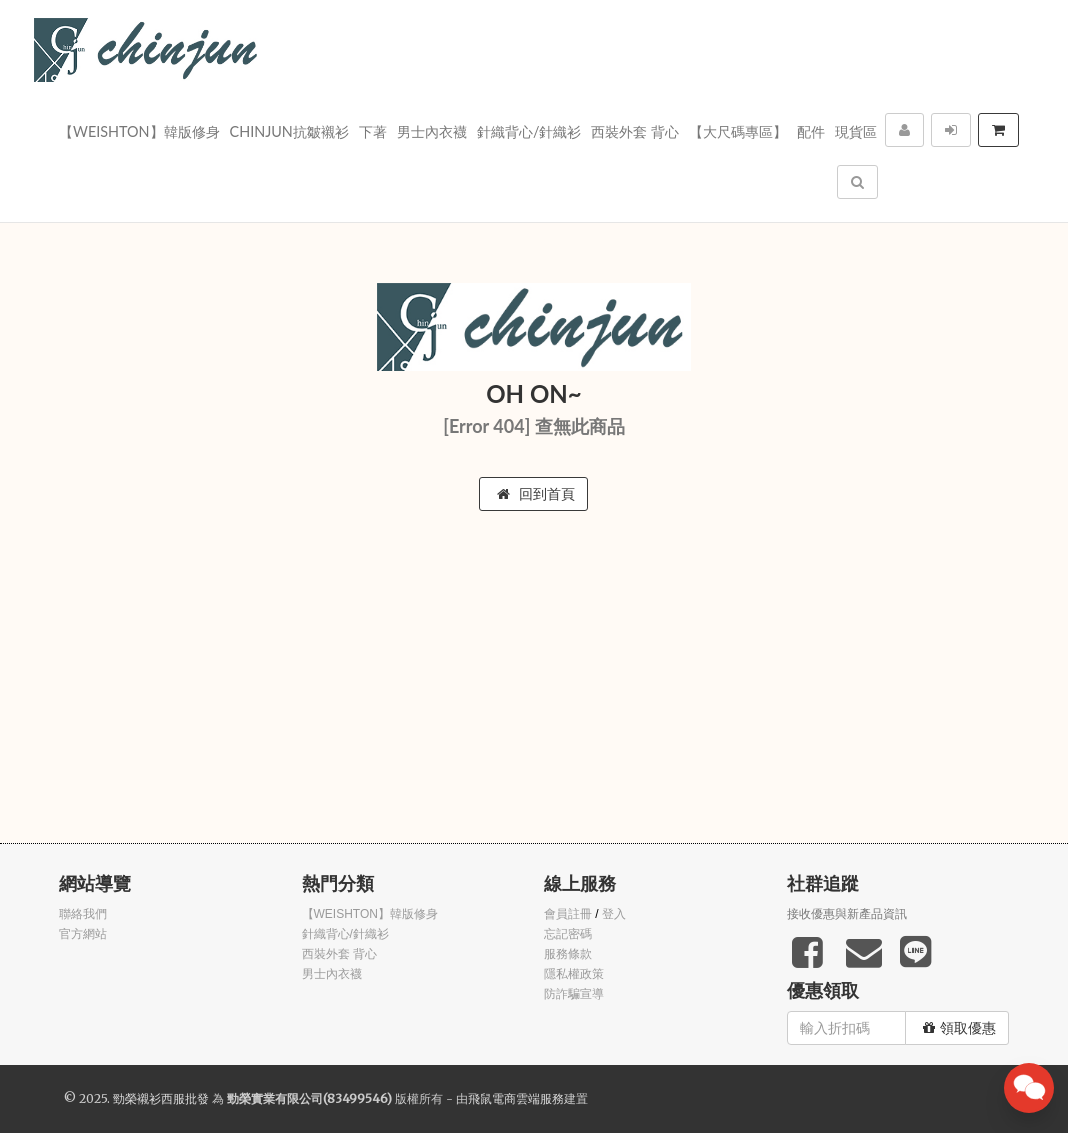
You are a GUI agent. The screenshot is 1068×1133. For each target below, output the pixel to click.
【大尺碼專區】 (738, 131)
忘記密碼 (568, 934)
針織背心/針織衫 (529, 131)
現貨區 (856, 131)
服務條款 (568, 954)
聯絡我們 (83, 914)
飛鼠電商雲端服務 (516, 1098)
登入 (614, 914)
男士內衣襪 (432, 131)
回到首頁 (536, 494)
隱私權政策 (574, 974)
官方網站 (83, 934)
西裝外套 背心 (635, 131)
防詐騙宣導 (574, 994)
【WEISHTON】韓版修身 (139, 131)
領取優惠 (959, 1028)
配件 (811, 131)
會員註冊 (568, 914)
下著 (373, 131)
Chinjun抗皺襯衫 (289, 131)
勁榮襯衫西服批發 (161, 1098)
